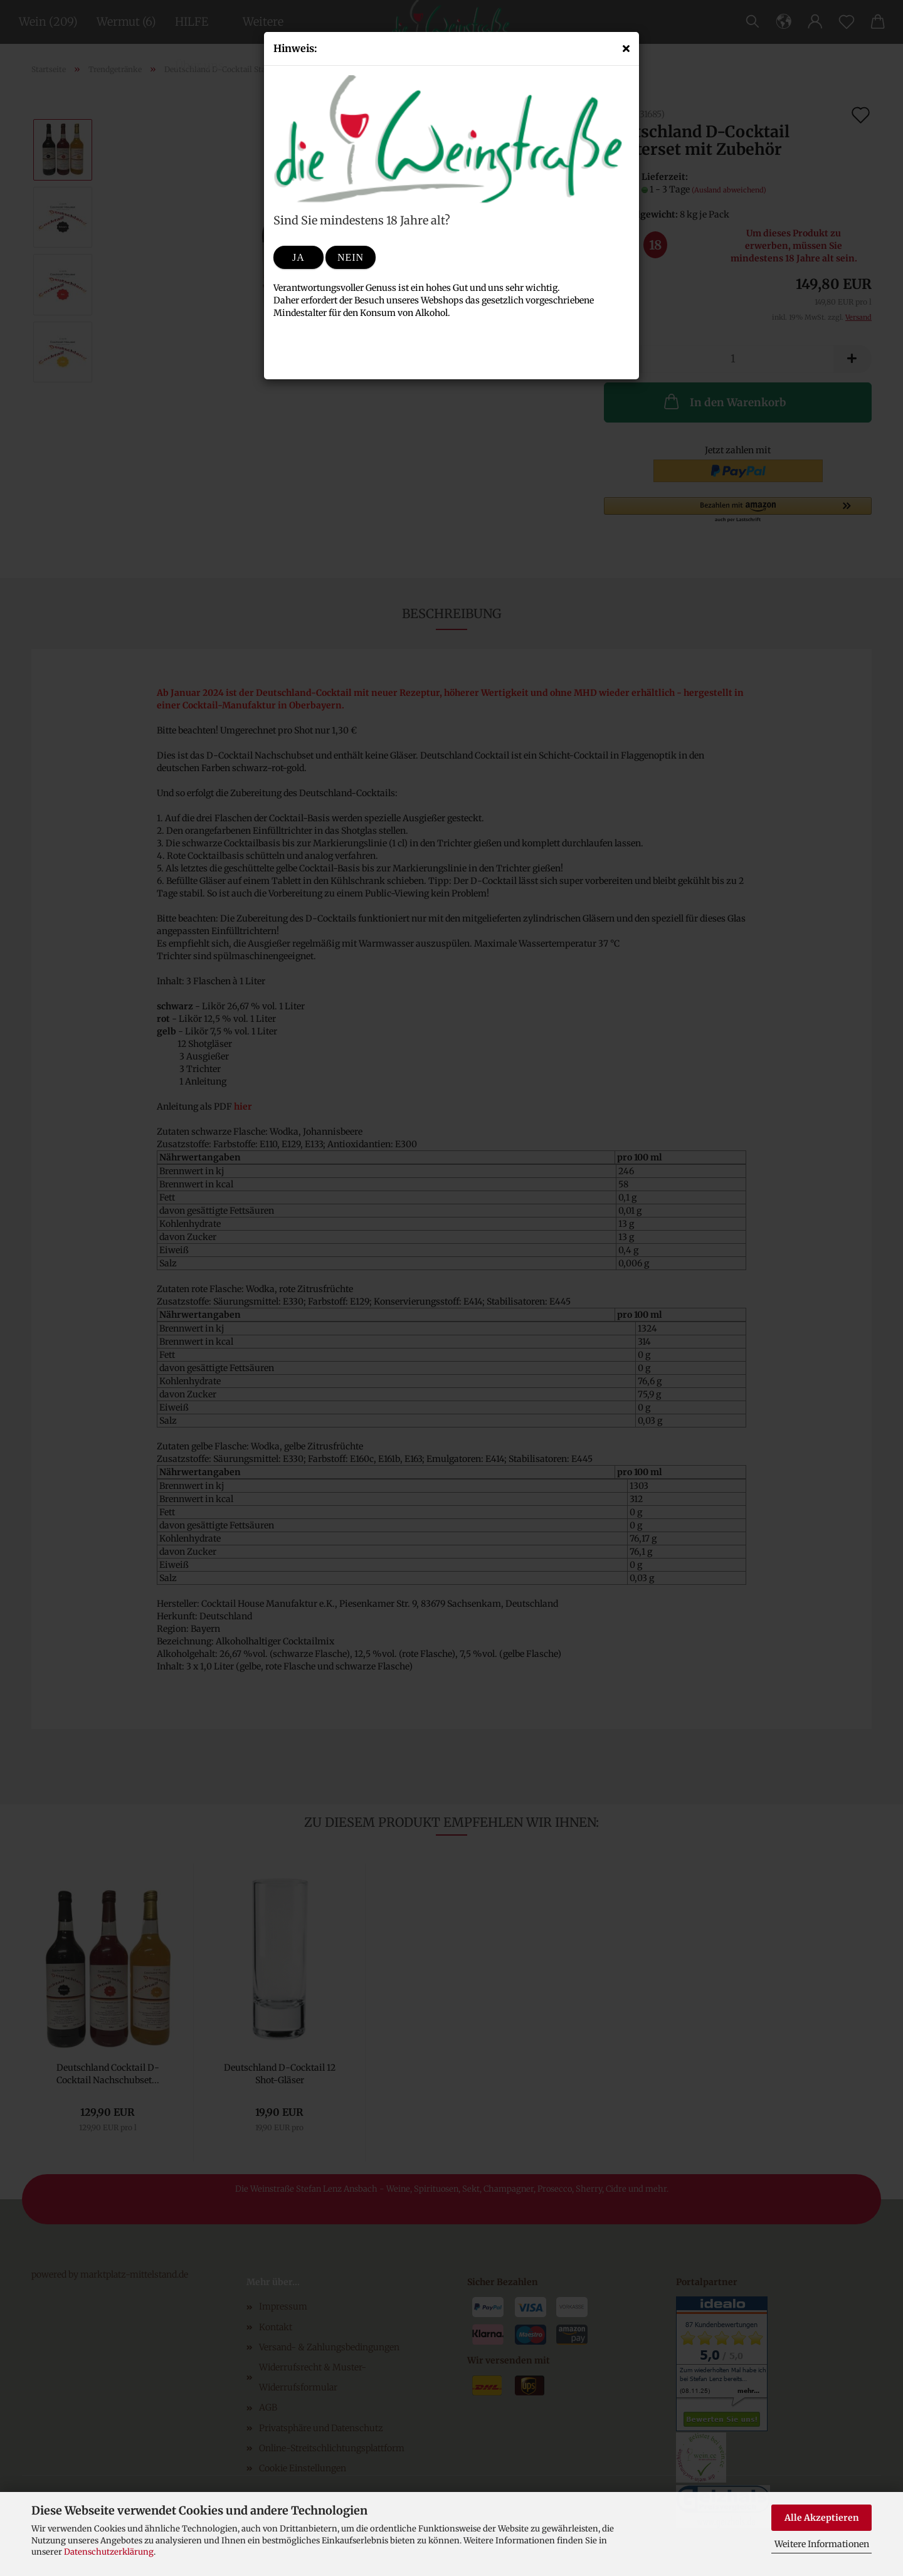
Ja (298, 257)
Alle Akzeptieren (821, 2517)
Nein (350, 257)
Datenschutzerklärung (109, 2552)
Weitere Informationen (821, 2544)
